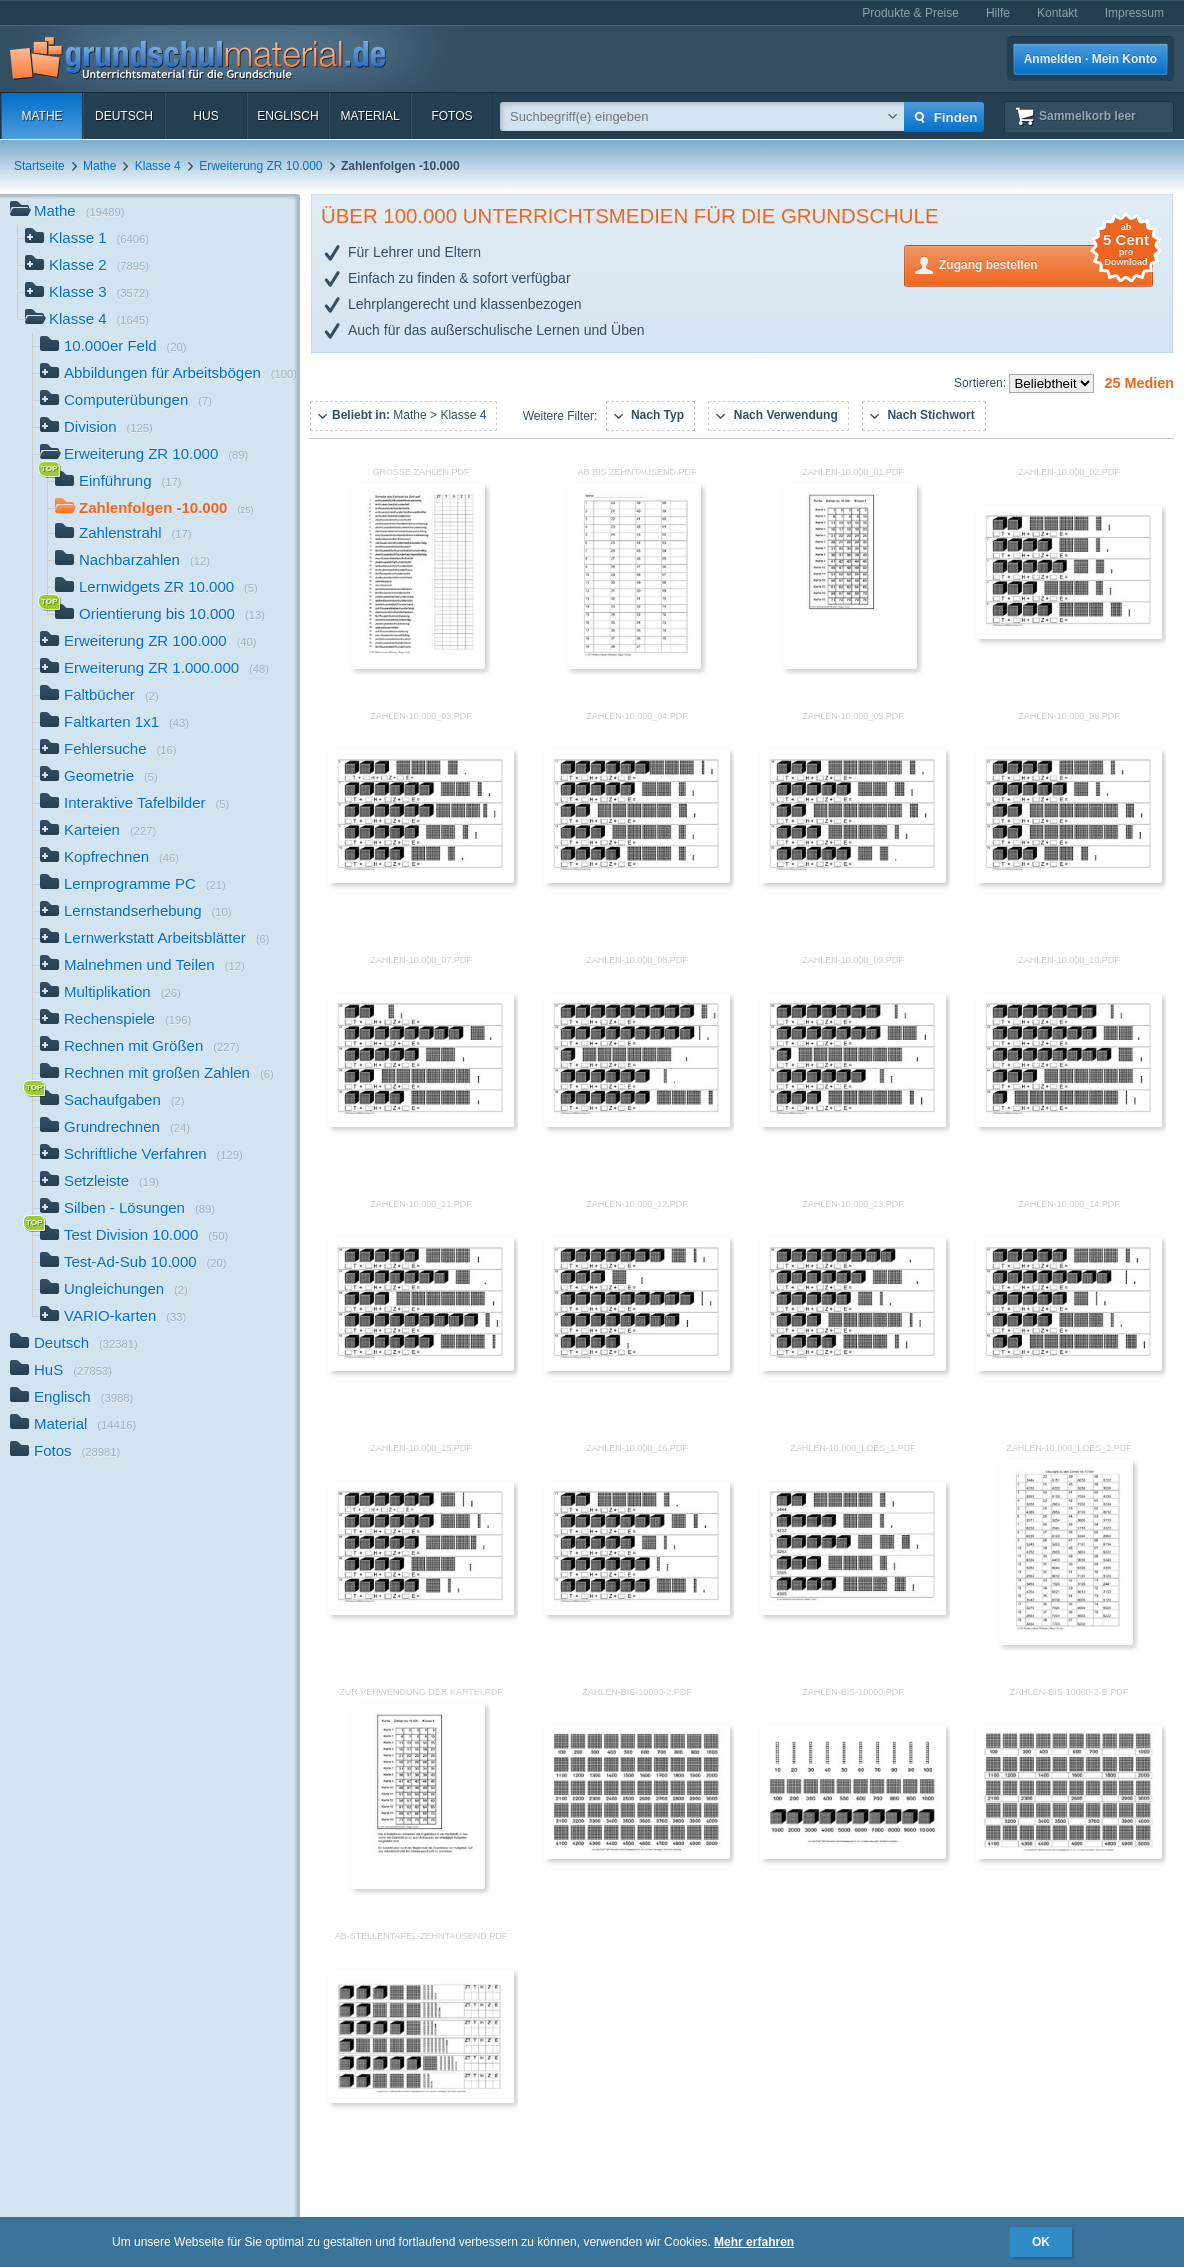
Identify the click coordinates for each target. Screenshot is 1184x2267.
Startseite (39, 166)
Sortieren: (981, 383)
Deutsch (124, 116)
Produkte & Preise (910, 13)
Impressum (1134, 13)
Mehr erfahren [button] (754, 2242)
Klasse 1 (87, 239)
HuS (205, 116)
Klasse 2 (87, 266)
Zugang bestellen (1046, 263)
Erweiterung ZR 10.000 (260, 166)
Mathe (41, 116)
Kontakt (1057, 13)
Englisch (287, 116)
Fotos (451, 116)
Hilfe (998, 13)
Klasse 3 (87, 293)
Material (369, 116)
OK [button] (1041, 2242)
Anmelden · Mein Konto (1090, 59)
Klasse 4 (158, 166)
